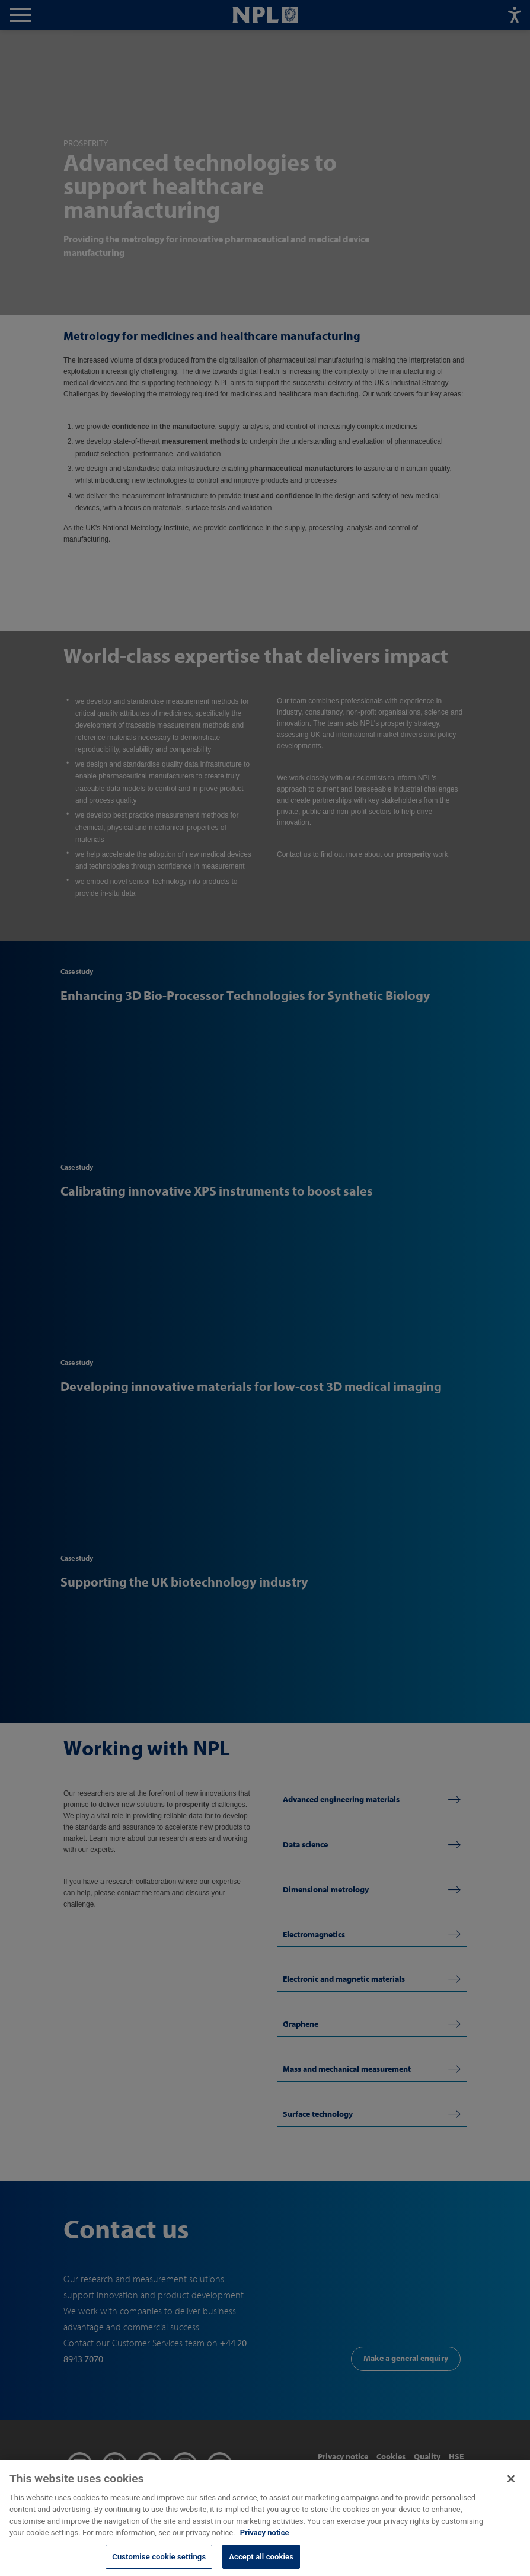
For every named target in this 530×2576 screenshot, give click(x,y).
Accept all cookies (261, 2563)
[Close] (511, 2485)
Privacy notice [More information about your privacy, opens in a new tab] (264, 2539)
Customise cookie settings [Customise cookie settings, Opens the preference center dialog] (159, 2563)
